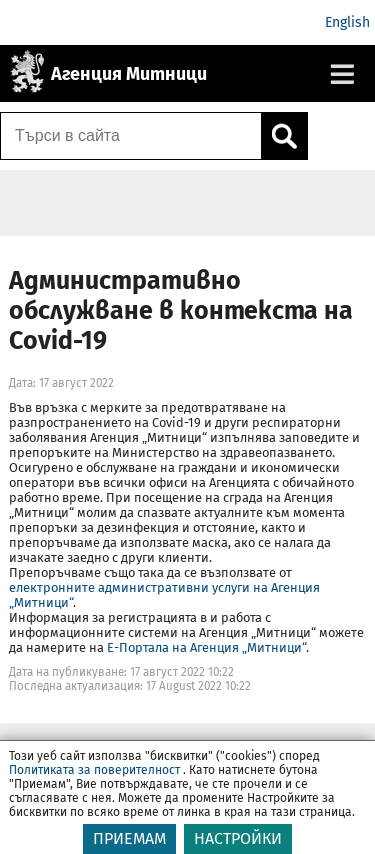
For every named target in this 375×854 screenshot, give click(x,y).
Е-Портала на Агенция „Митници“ (206, 647)
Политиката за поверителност (94, 782)
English (347, 22)
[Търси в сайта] (131, 136)
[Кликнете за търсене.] (284, 136)
